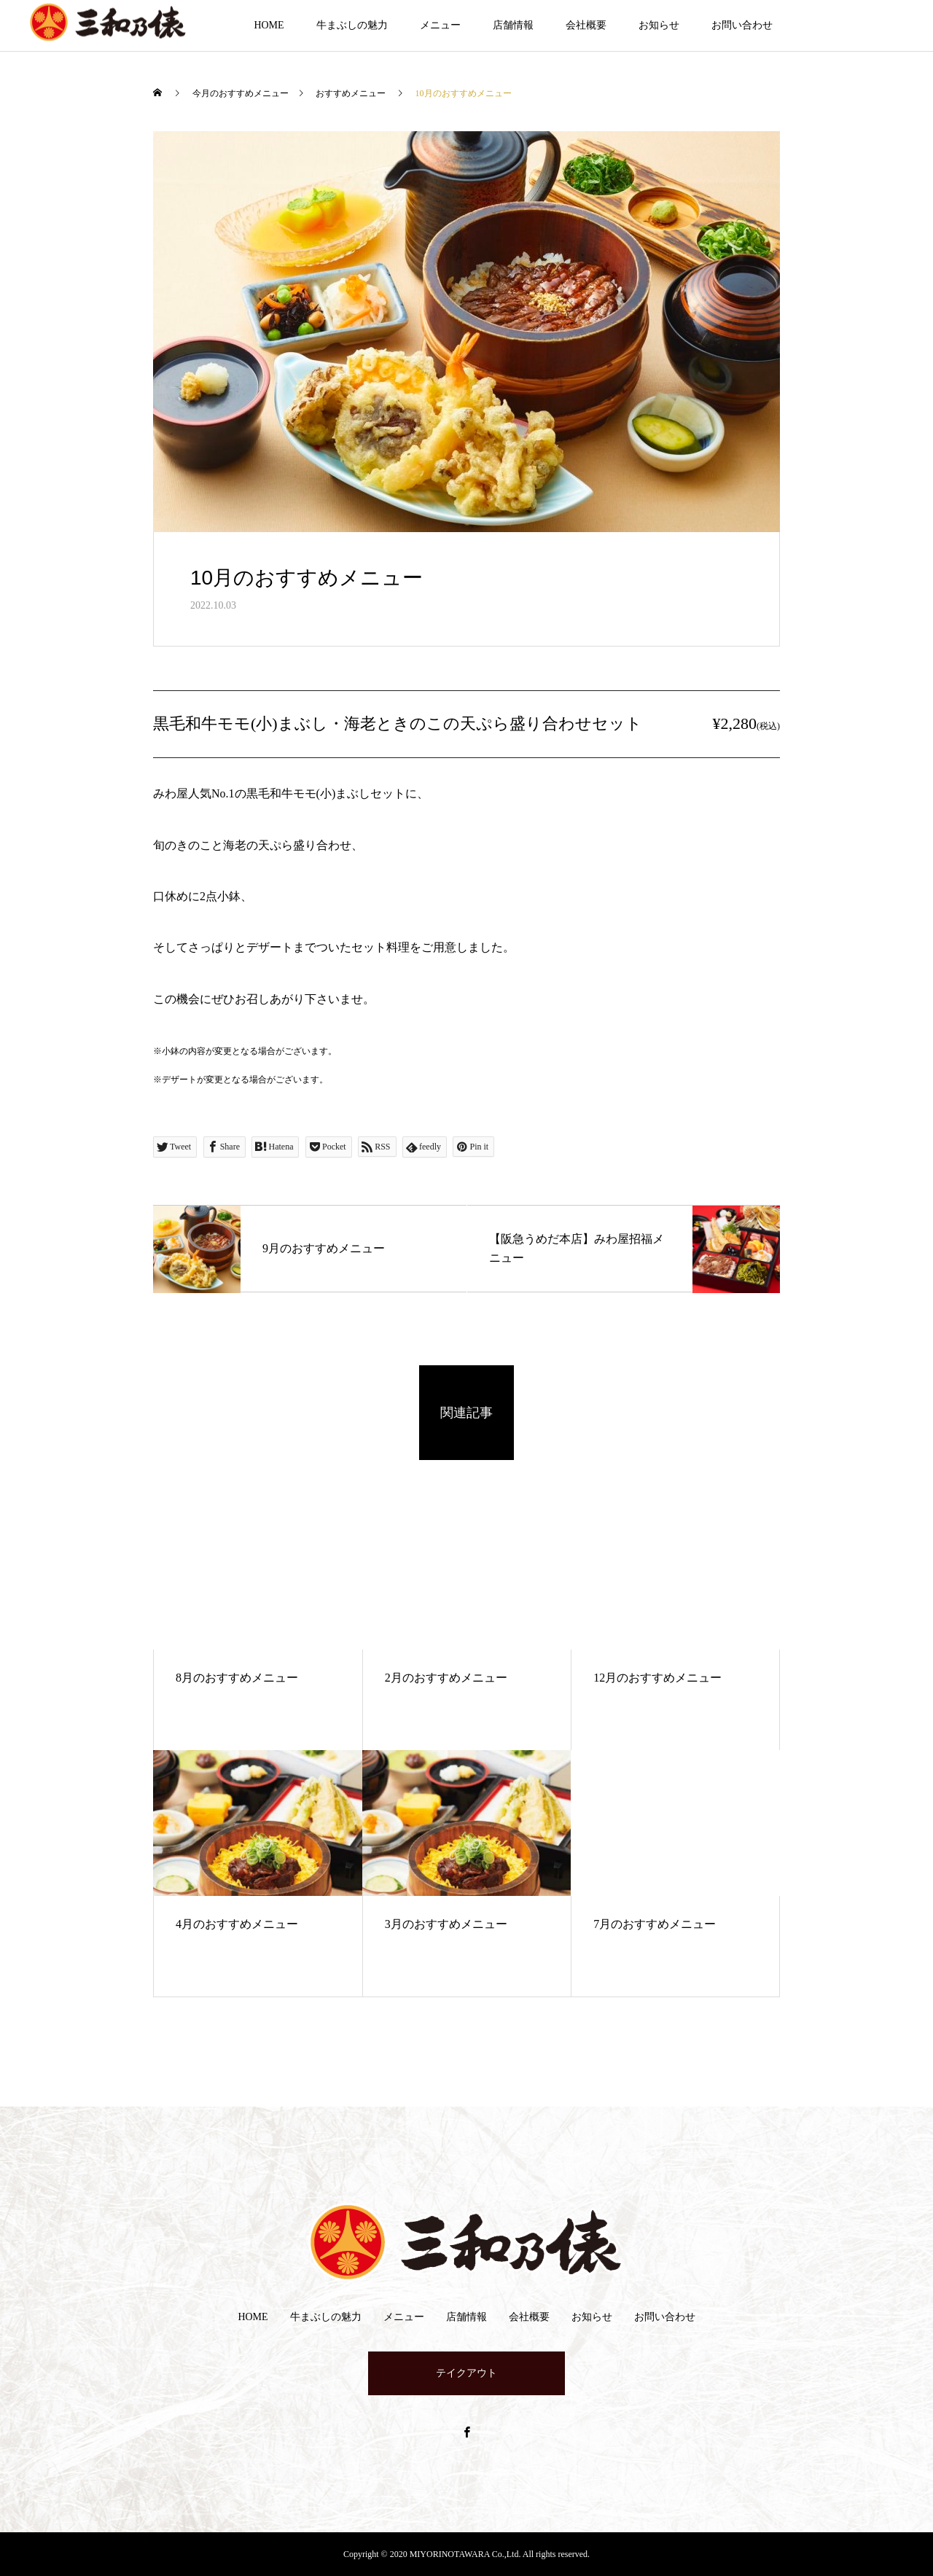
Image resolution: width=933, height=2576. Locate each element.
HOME (269, 25)
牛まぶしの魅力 (352, 25)
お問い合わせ (742, 25)
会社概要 (586, 25)
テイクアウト (466, 2373)
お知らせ (659, 25)
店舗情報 (513, 25)
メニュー (440, 25)
